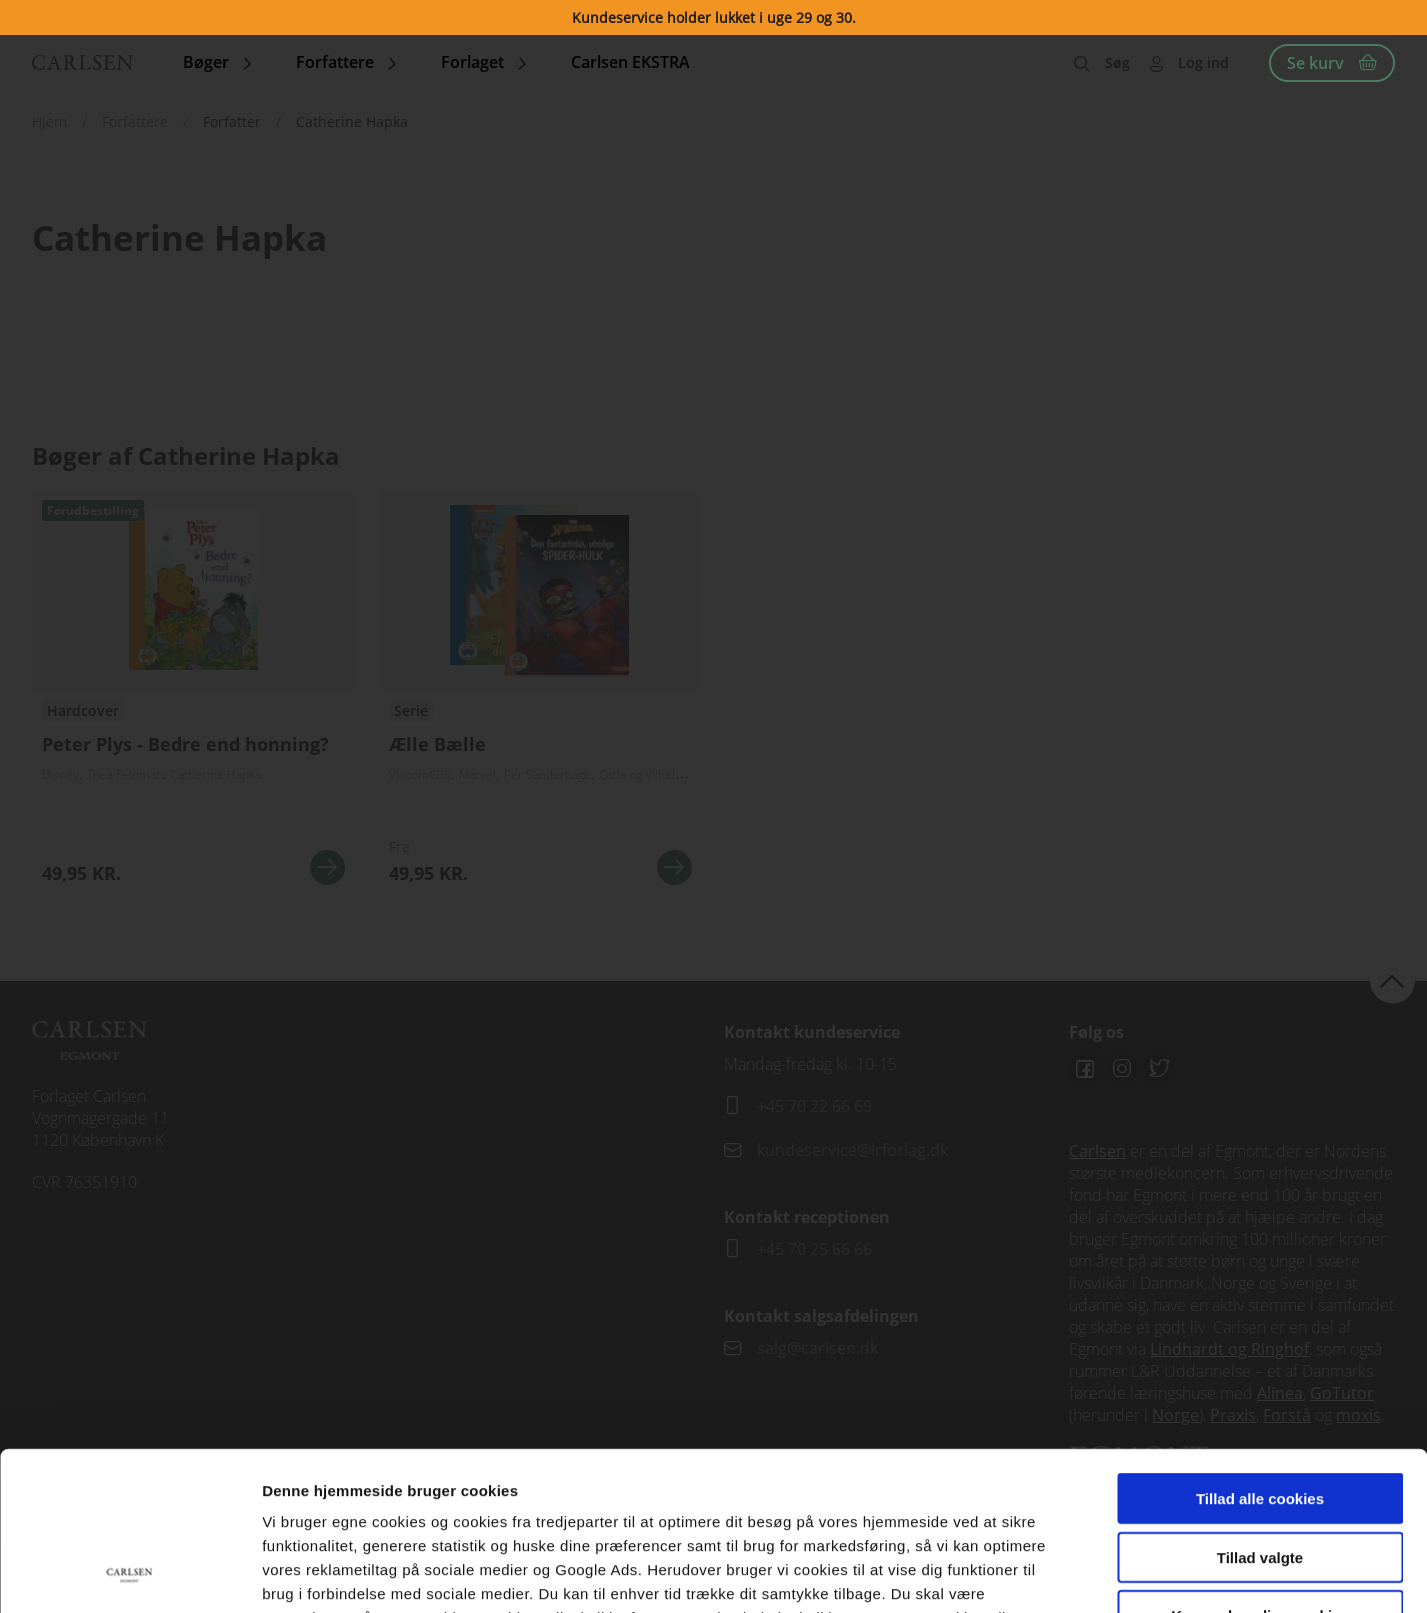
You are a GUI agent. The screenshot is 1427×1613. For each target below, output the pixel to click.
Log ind (1203, 62)
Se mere (327, 867)
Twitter (1159, 1069)
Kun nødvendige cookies (1260, 1466)
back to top (1392, 980)
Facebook (1085, 1069)
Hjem (49, 121)
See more (193, 695)
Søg (1117, 62)
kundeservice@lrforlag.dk (852, 1150)
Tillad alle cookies (1260, 1349)
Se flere (540, 695)
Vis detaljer (1039, 1573)
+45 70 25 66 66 (814, 1249)
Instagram (1122, 1069)
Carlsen (1097, 1151)
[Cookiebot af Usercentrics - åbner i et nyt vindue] (129, 1574)
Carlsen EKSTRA (630, 62)
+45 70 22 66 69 (814, 1106)
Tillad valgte (1260, 1408)
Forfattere (135, 121)
